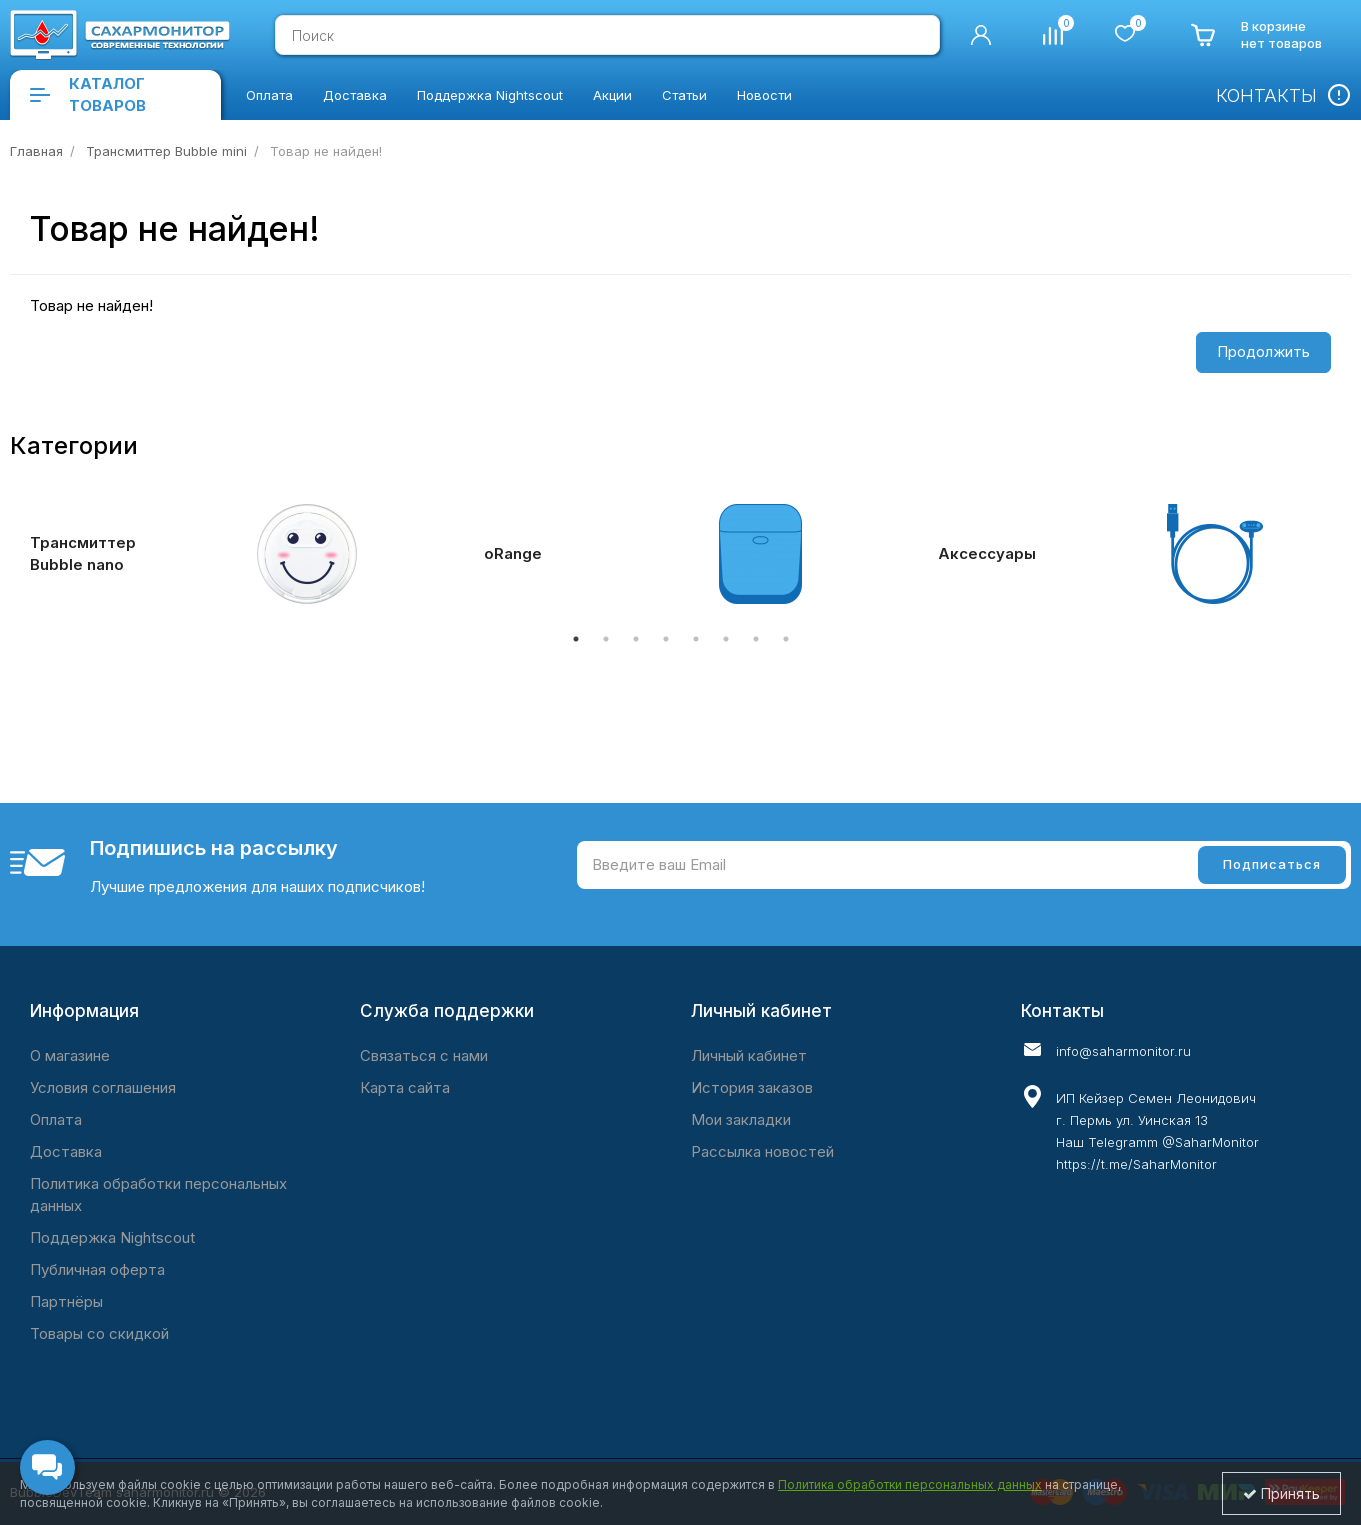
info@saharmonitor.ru (1123, 1051)
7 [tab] (756, 639)
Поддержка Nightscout (112, 1237)
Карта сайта (405, 1087)
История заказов (752, 1087)
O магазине (70, 1055)
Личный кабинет (749, 1055)
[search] (915, 35)
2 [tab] (606, 639)
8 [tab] (786, 639)
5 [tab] (696, 639)
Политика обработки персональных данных (158, 1194)
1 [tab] (576, 639)
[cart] (1256, 35)
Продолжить (1263, 351)
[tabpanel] (227, 554)
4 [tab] (666, 639)
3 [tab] (636, 639)
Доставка (66, 1151)
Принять (1281, 1493)
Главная (36, 151)
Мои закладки (741, 1119)
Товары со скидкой (99, 1333)
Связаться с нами (424, 1055)
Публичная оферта (97, 1269)
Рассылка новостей (762, 1151)
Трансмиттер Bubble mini (166, 151)
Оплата (56, 1119)
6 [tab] (726, 639)
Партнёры (66, 1301)
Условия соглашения (103, 1087)
